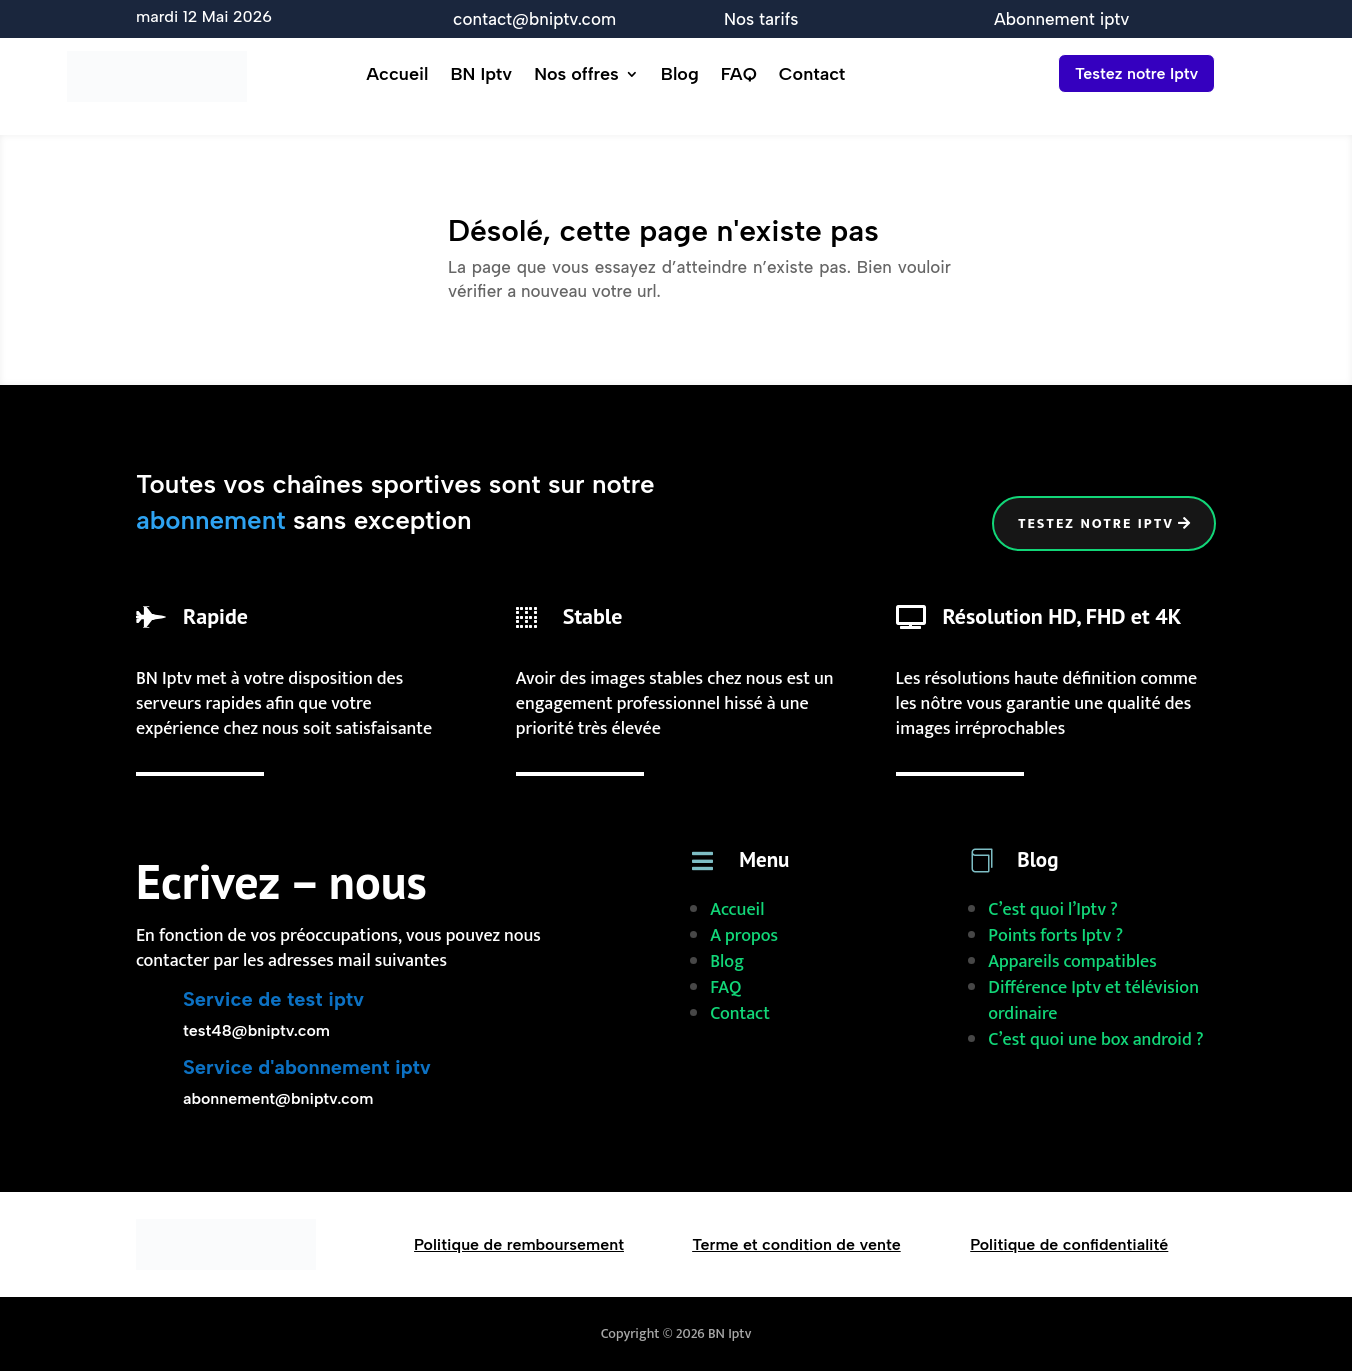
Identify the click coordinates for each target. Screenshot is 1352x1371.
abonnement (211, 520)
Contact (812, 76)
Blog (680, 76)
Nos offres (576, 76)
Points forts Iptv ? (1055, 936)
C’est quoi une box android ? (1095, 1040)
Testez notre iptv (1096, 523)
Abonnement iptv (1061, 19)
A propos (744, 936)
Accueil (397, 76)
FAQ (739, 76)
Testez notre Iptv (1136, 73)
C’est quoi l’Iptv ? (1053, 910)
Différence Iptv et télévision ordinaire (1093, 1001)
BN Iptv (481, 76)
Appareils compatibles (1072, 962)
